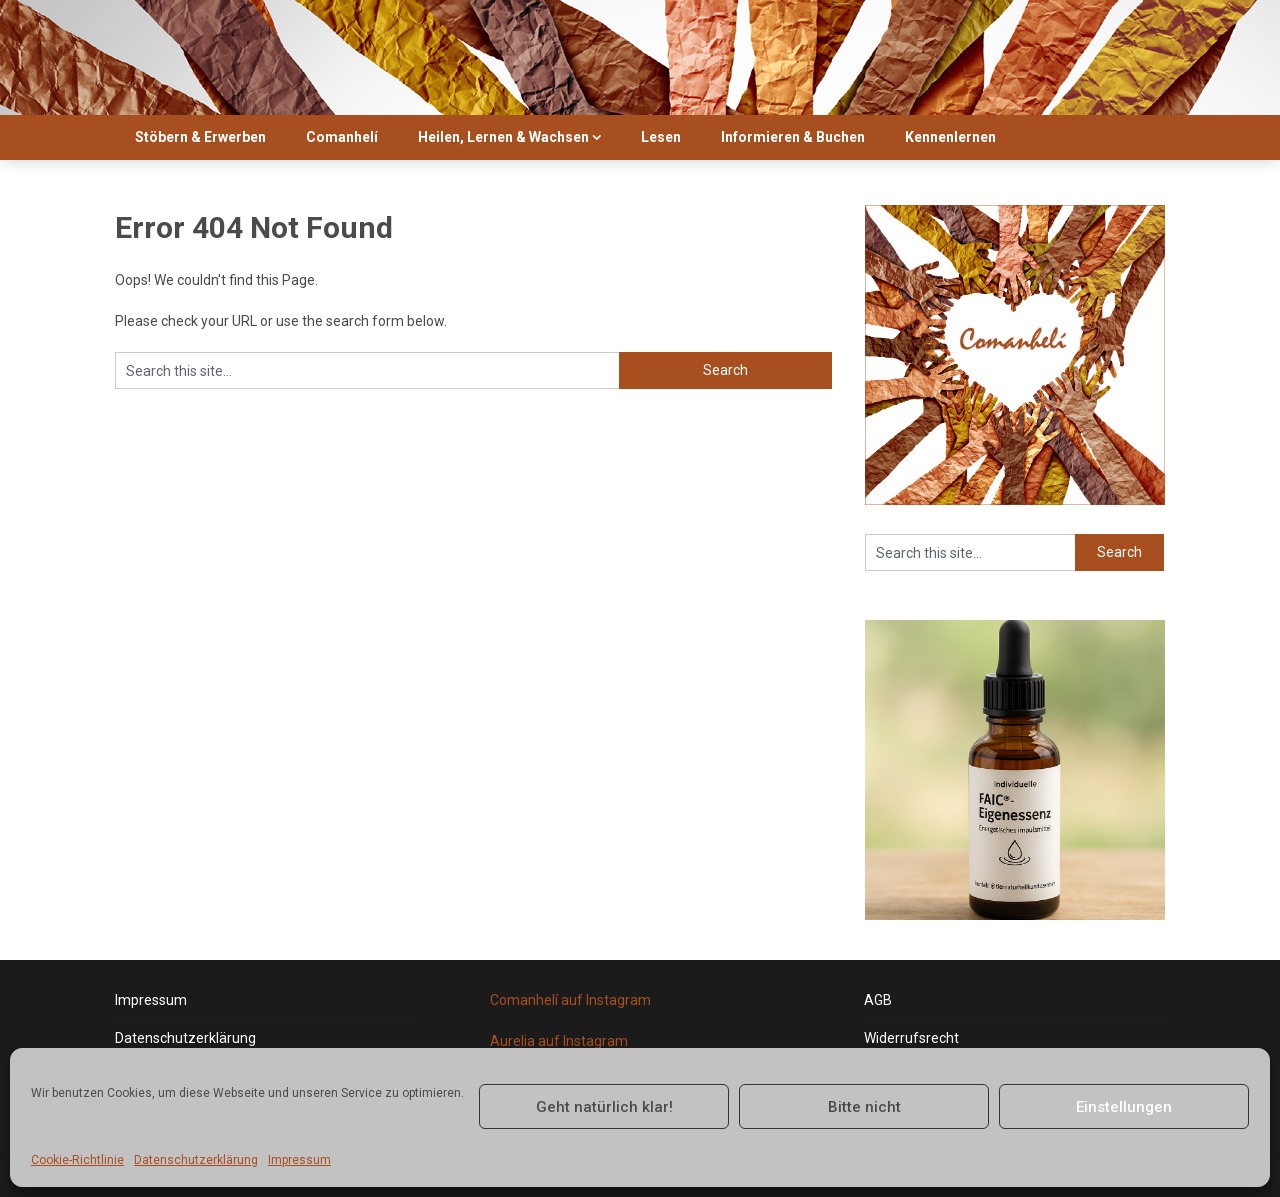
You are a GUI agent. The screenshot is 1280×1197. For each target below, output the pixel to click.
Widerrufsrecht (911, 1038)
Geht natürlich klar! (604, 1107)
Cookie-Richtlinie (77, 1160)
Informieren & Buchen (793, 137)
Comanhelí (342, 137)
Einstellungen (1124, 1107)
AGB (878, 1000)
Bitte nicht (864, 1107)
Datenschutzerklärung (196, 1160)
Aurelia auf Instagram (559, 1041)
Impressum (299, 1160)
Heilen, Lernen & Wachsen (503, 137)
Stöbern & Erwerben (200, 137)
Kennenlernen (950, 137)
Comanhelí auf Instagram (570, 1000)
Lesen (661, 137)
